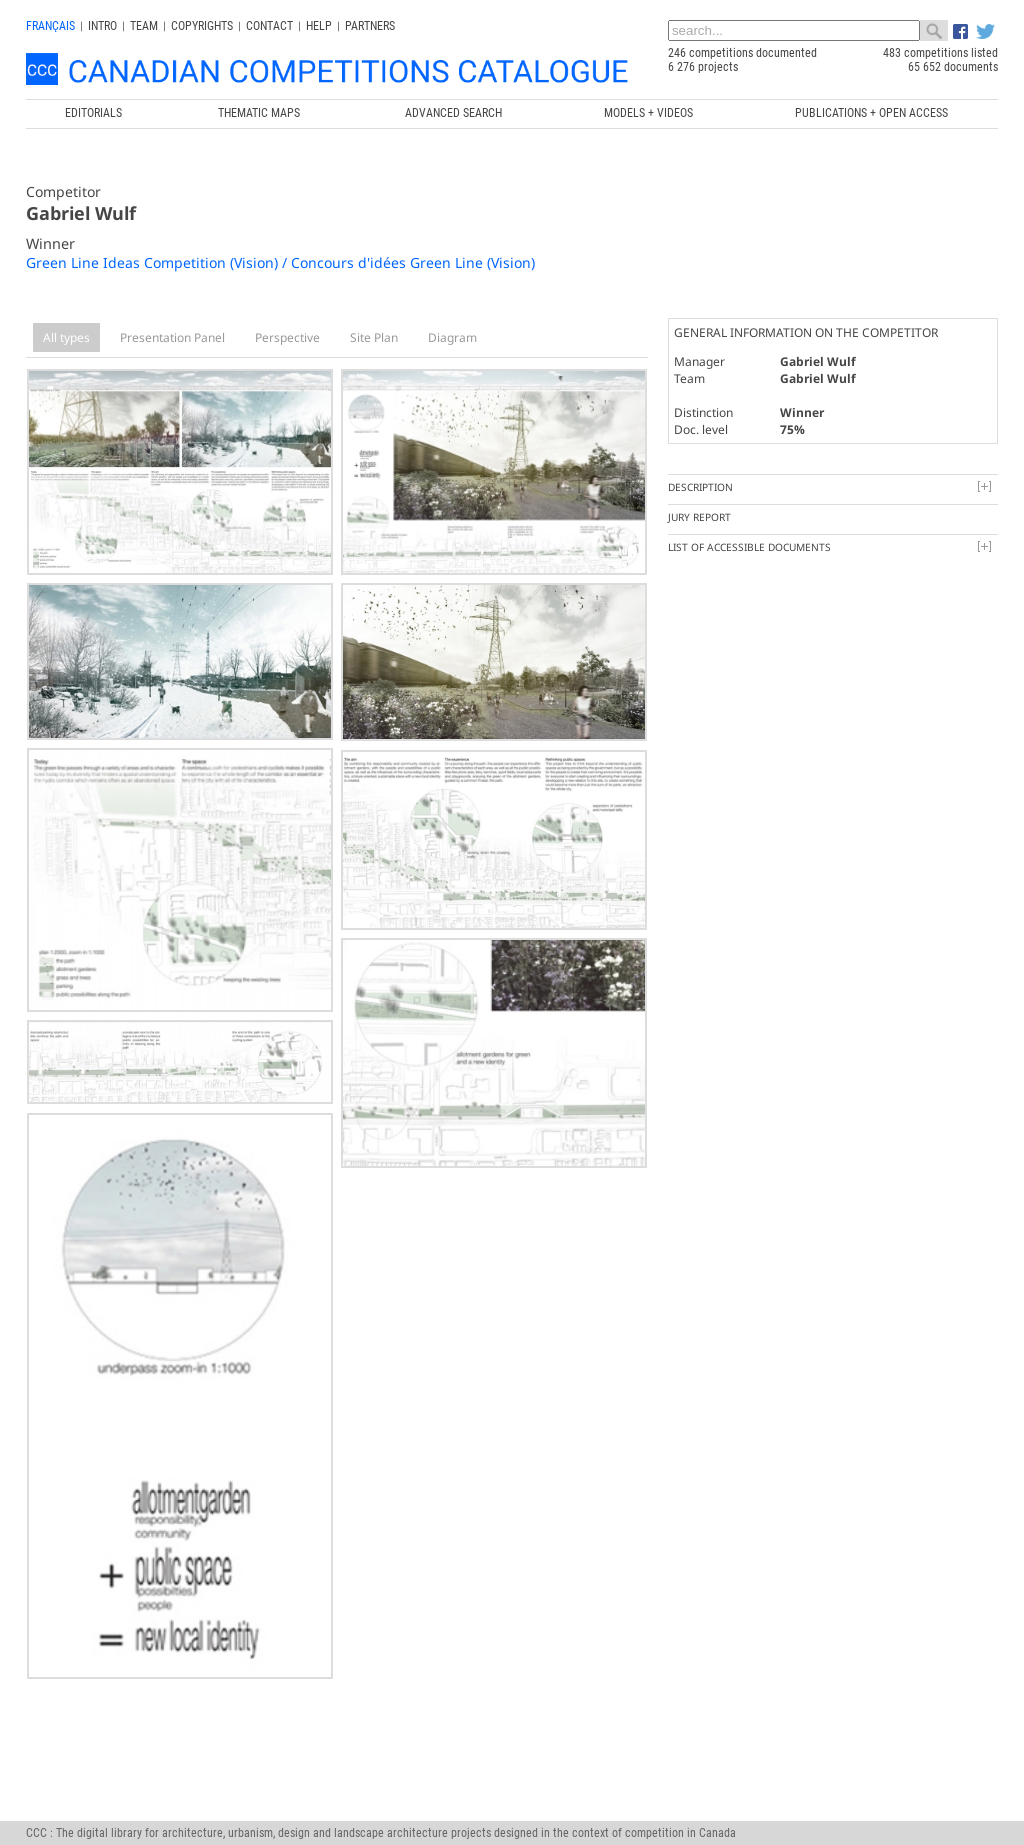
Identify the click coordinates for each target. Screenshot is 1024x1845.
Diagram (452, 337)
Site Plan (374, 337)
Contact (269, 26)
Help (319, 26)
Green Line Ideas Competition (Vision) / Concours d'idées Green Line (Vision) (280, 262)
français (50, 26)
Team (144, 26)
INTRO (102, 26)
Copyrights (202, 26)
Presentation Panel (172, 337)
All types (66, 337)
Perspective (287, 337)
